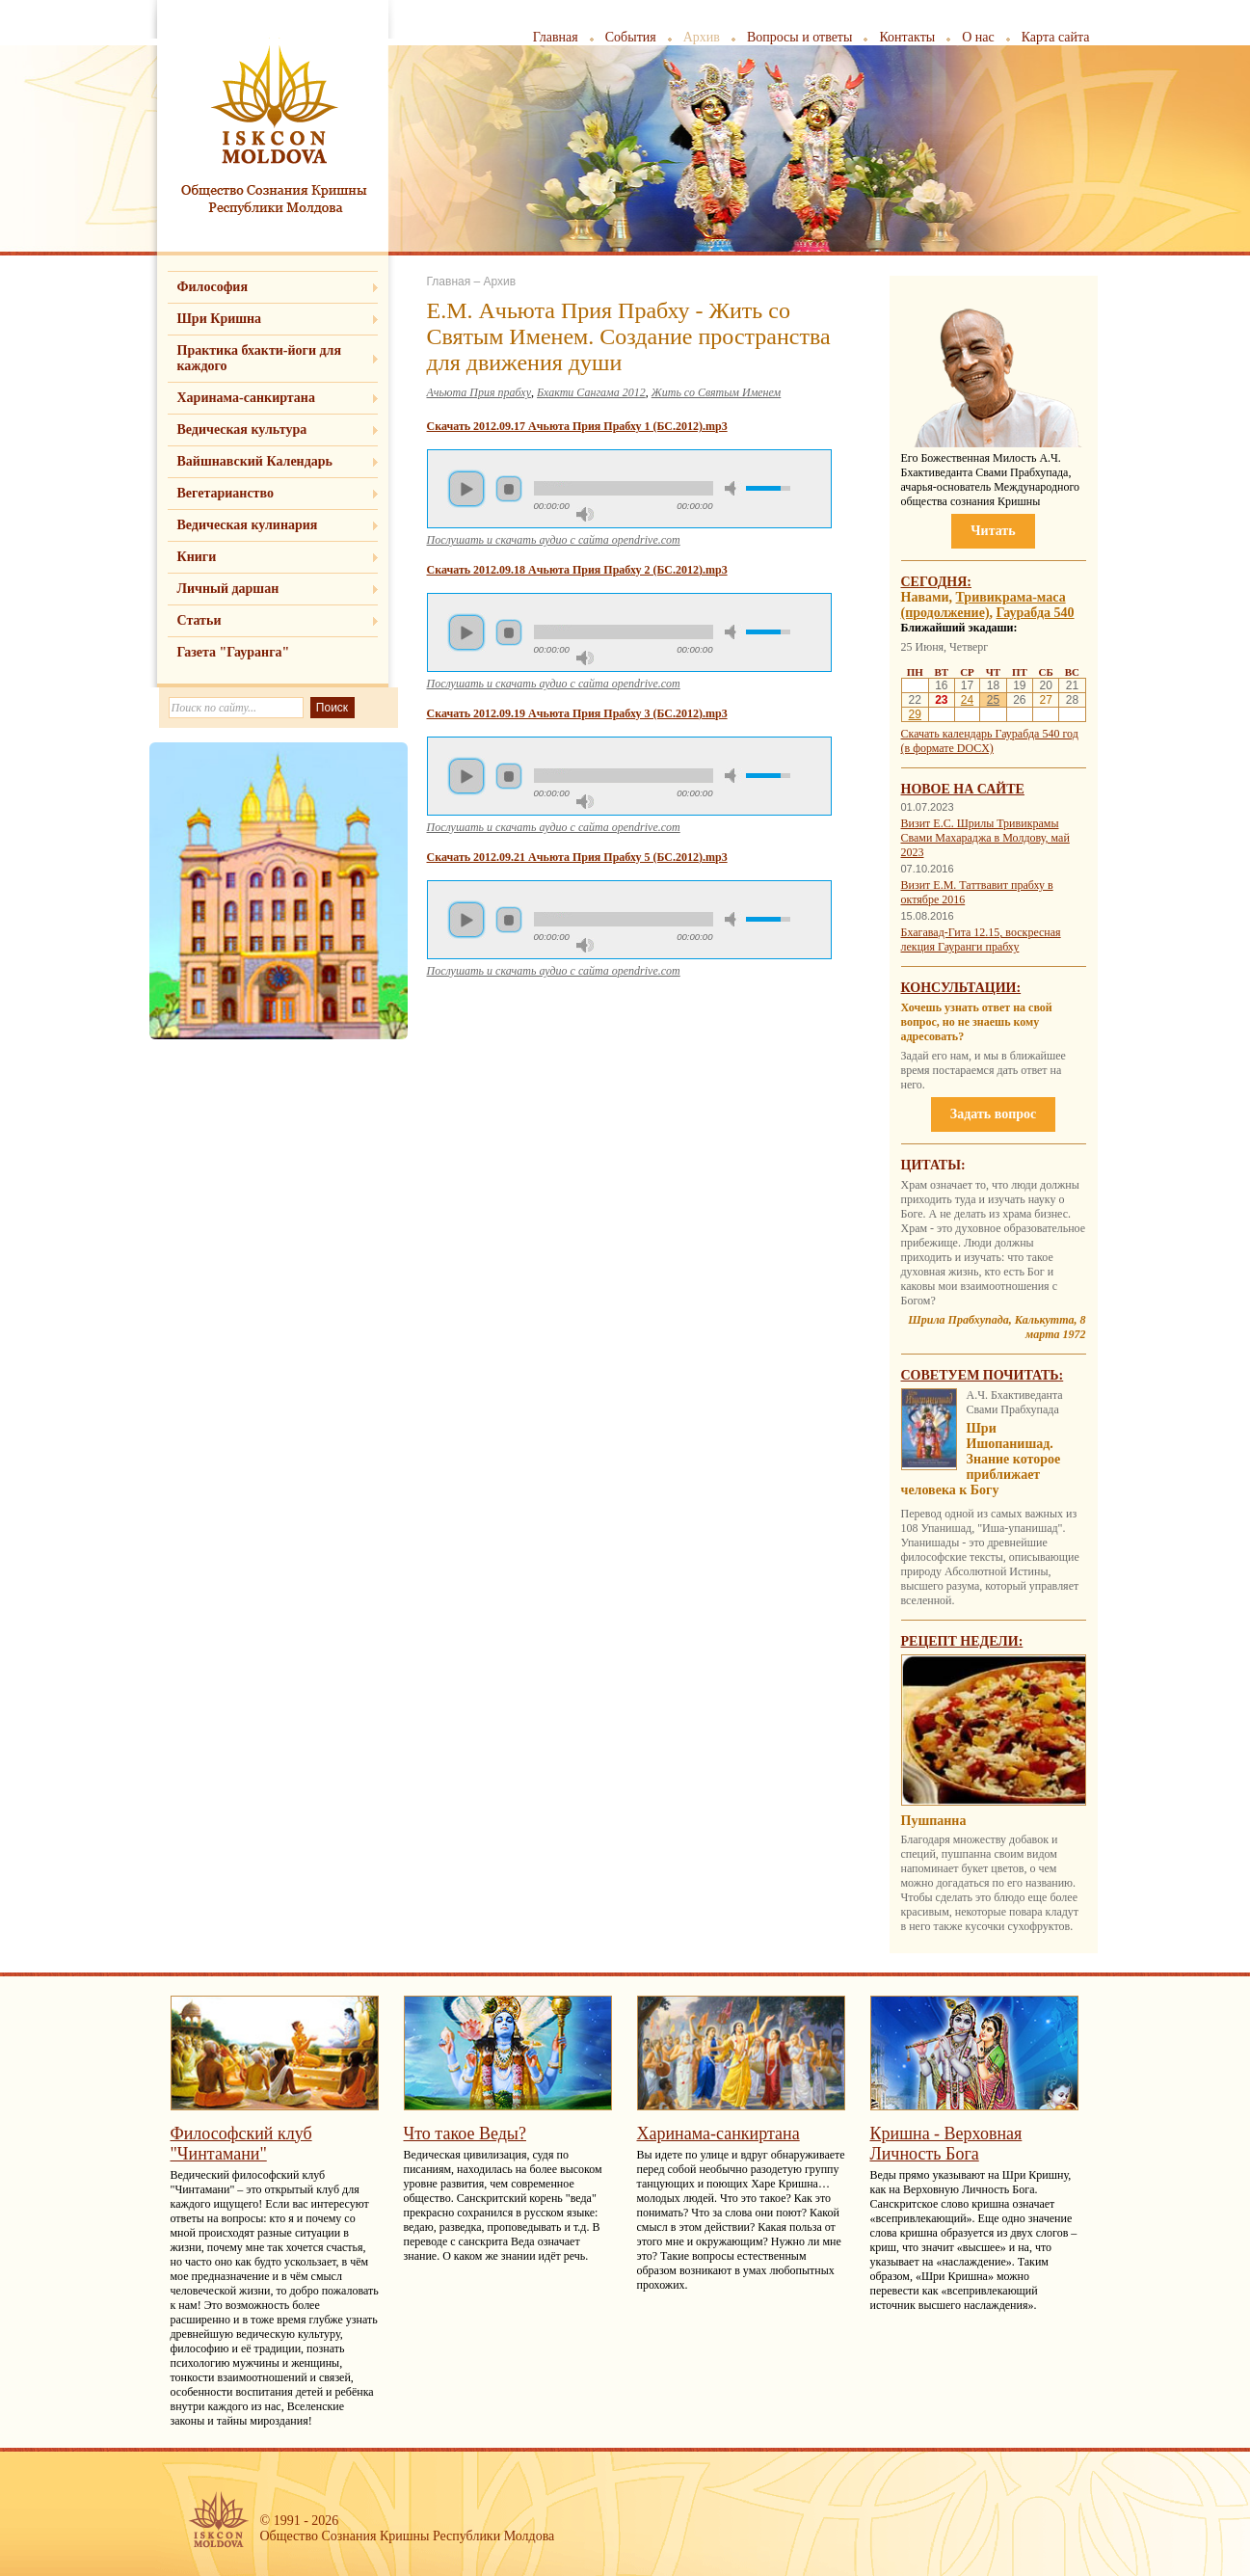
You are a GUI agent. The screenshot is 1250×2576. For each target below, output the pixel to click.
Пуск (466, 489)
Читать (993, 530)
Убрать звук (733, 488)
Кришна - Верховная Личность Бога (946, 2143)
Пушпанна (934, 1820)
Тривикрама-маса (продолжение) (983, 605)
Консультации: (961, 987)
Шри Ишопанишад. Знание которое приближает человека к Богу (981, 1459)
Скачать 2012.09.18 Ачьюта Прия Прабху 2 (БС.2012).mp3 (577, 570)
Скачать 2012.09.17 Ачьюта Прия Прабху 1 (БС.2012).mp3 (577, 426)
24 (967, 700)
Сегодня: (936, 582)
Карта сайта (1056, 37)
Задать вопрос (993, 1114)
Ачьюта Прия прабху (479, 392)
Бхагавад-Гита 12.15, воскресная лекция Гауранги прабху (981, 939)
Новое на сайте (962, 789)
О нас (978, 37)
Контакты (907, 37)
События (630, 37)
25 (993, 700)
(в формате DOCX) (947, 748)
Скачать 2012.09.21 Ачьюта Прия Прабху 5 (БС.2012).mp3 (577, 857)
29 (915, 714)
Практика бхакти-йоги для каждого (259, 358)
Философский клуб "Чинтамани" (241, 2143)
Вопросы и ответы (800, 37)
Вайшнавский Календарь (254, 461)
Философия (213, 287)
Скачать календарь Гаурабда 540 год (989, 733)
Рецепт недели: (962, 1641)
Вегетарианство (225, 493)
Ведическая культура (242, 429)
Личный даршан (228, 588)
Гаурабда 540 (1036, 612)
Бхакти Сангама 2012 (591, 392)
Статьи (199, 620)
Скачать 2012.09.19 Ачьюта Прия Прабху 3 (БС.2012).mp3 (577, 713)
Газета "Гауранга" (233, 652)
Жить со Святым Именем (717, 392)
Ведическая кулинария (247, 525)
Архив (701, 37)
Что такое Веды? (465, 2133)
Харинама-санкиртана (246, 397)
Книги (197, 557)
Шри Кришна (219, 318)
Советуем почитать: (982, 1375)
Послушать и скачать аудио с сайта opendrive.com (553, 540)
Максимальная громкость (585, 514)
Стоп (508, 488)
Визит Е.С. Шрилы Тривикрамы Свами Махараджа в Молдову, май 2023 (985, 838)
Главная (555, 37)
